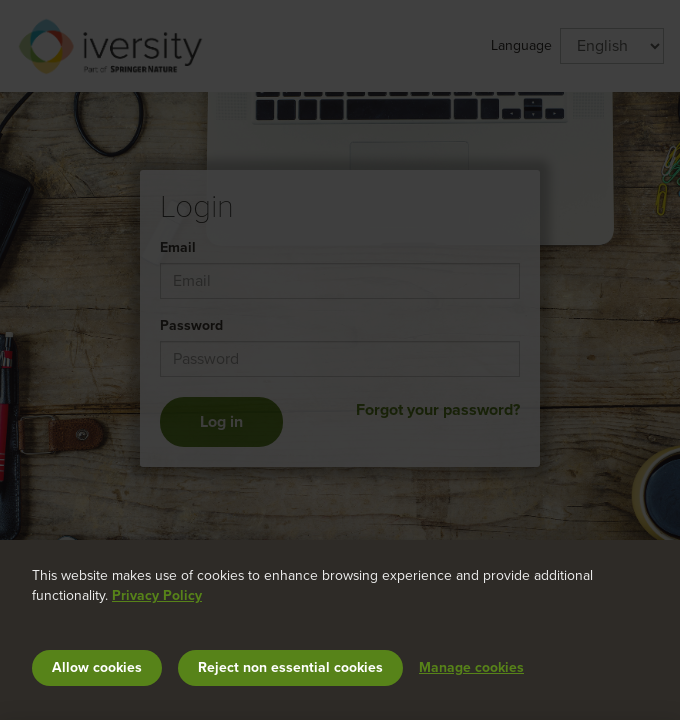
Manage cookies (471, 667)
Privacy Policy (157, 595)
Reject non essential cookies (290, 667)
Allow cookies (97, 667)
